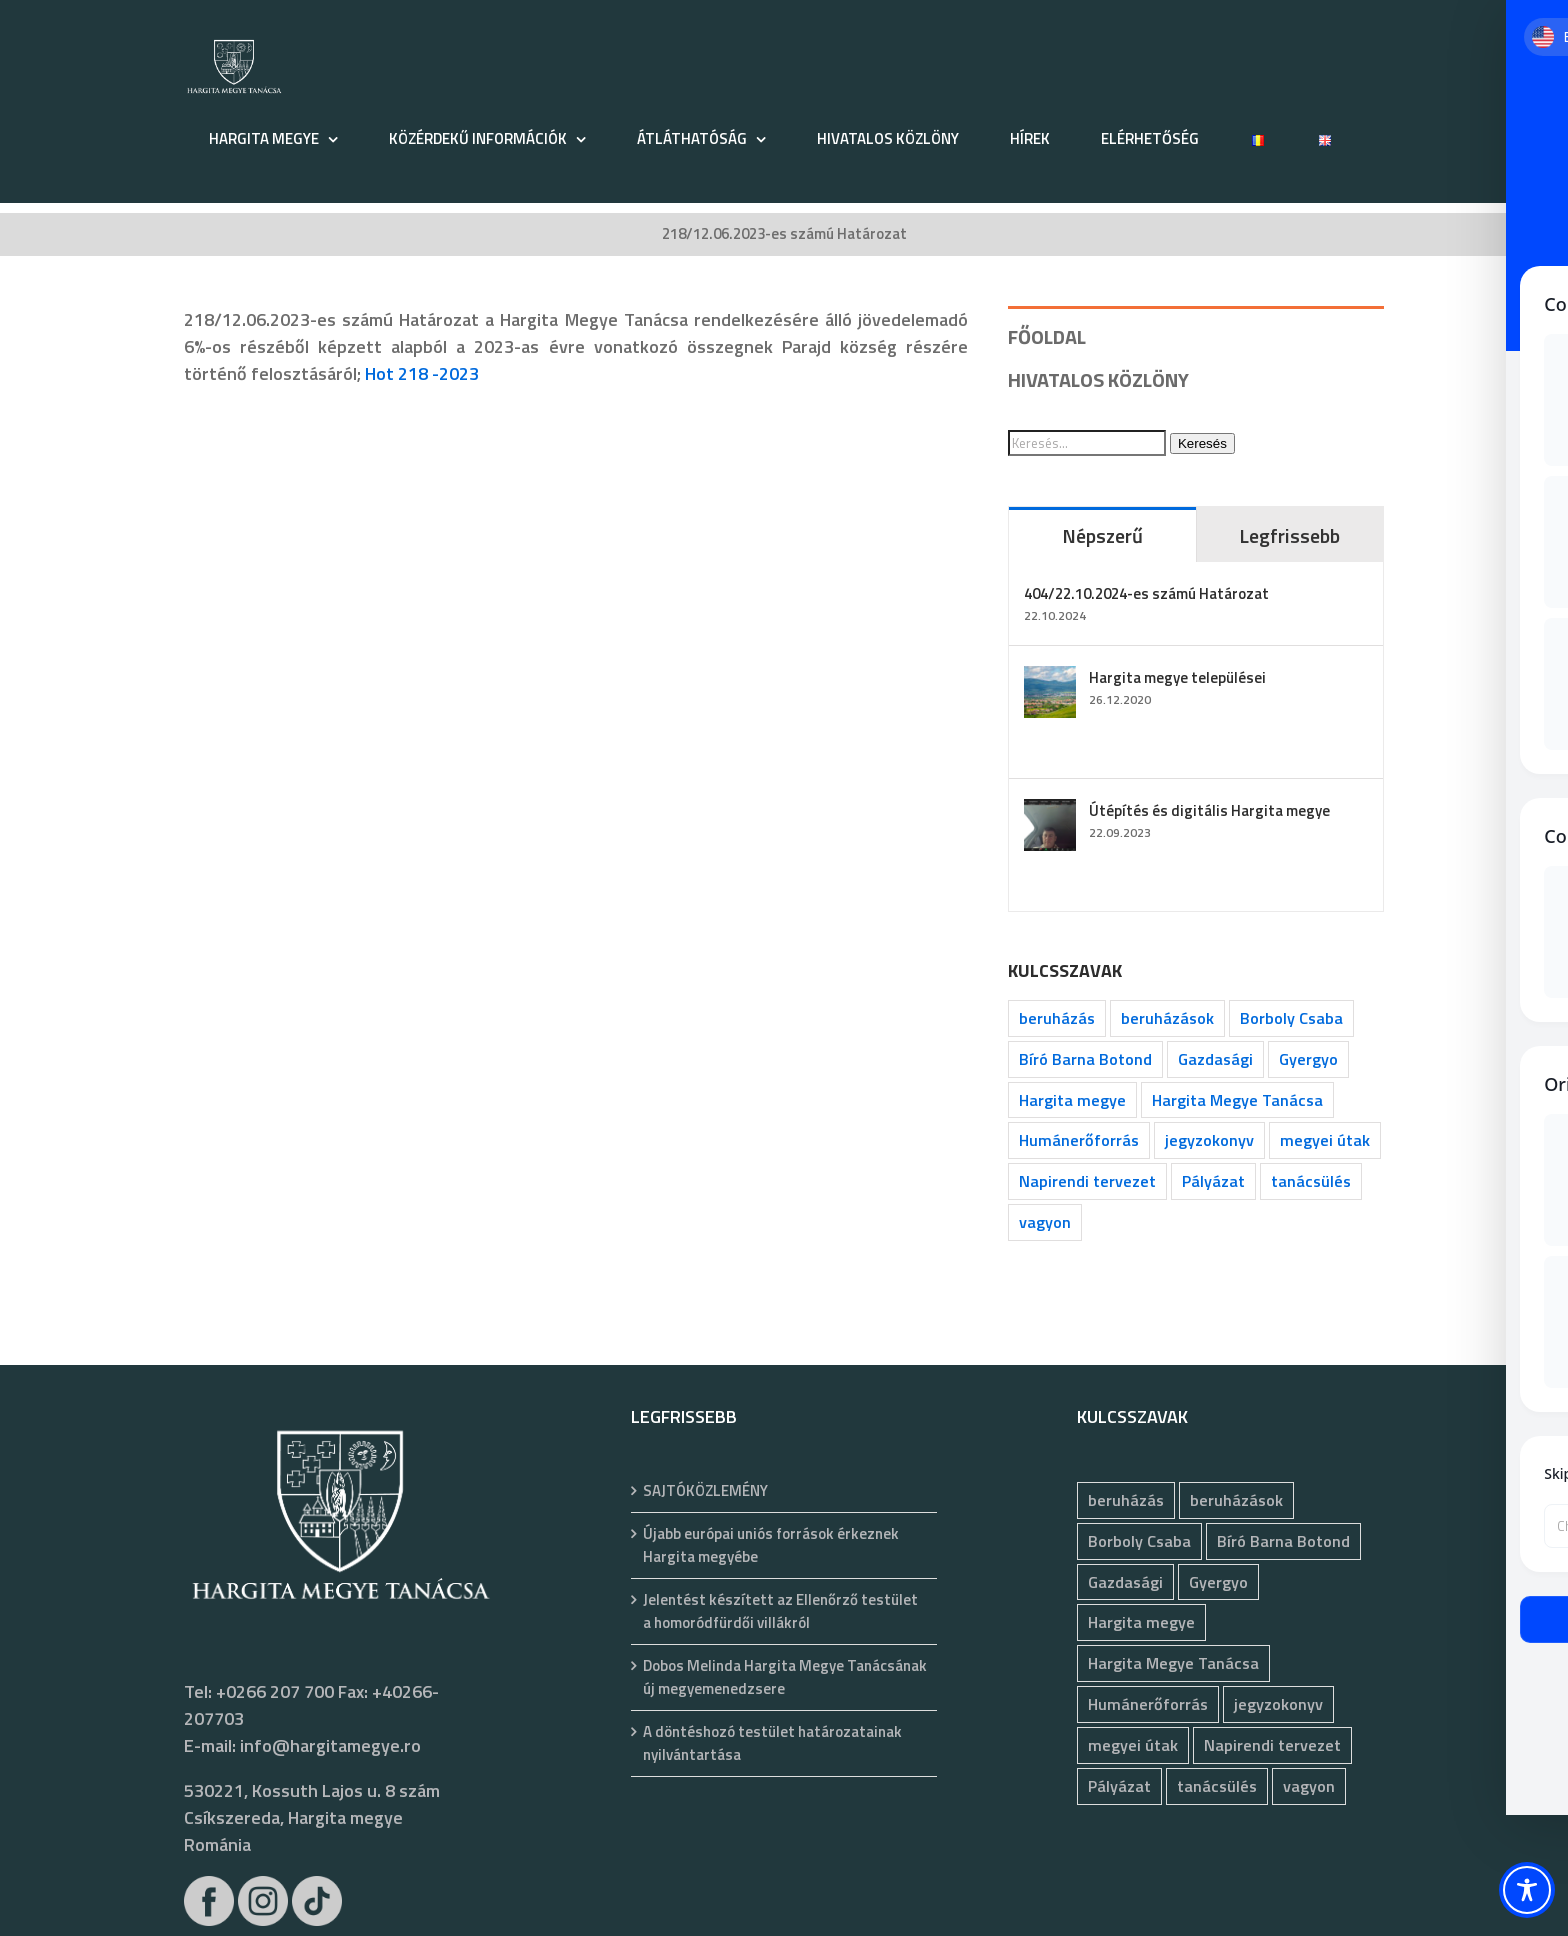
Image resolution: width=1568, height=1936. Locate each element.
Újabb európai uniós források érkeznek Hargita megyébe (771, 1545)
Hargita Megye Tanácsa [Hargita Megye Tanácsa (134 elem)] (1237, 1100)
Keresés (1202, 443)
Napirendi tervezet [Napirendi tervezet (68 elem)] (1087, 1181)
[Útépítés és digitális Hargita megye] (1050, 812)
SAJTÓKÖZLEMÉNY (705, 1491)
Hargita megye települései (1177, 677)
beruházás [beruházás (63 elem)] (1057, 1018)
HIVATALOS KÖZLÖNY (1098, 379)
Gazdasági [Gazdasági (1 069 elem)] (1215, 1059)
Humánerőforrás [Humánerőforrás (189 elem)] (1079, 1140)
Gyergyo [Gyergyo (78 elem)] (1308, 1059)
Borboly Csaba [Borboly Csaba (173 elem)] (1291, 1018)
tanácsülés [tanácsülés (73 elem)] (1311, 1181)
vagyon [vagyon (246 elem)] (1045, 1222)
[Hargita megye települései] (1050, 679)
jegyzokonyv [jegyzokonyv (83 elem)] (1209, 1140)
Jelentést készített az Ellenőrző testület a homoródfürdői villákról (780, 1611)
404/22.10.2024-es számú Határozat (1146, 593)
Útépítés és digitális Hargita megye (1209, 810)
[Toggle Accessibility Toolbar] (1527, 1890)
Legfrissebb (1289, 535)
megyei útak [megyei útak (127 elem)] (1325, 1140)
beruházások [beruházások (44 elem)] (1167, 1018)
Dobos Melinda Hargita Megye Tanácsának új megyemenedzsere (785, 1677)
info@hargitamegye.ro (330, 1745)
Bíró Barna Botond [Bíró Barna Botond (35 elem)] (1085, 1059)
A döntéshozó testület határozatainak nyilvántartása (772, 1743)
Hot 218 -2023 (422, 373)
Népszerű (1102, 535)
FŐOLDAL (1047, 336)
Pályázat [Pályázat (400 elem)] (1213, 1181)
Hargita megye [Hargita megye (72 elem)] (1072, 1100)
